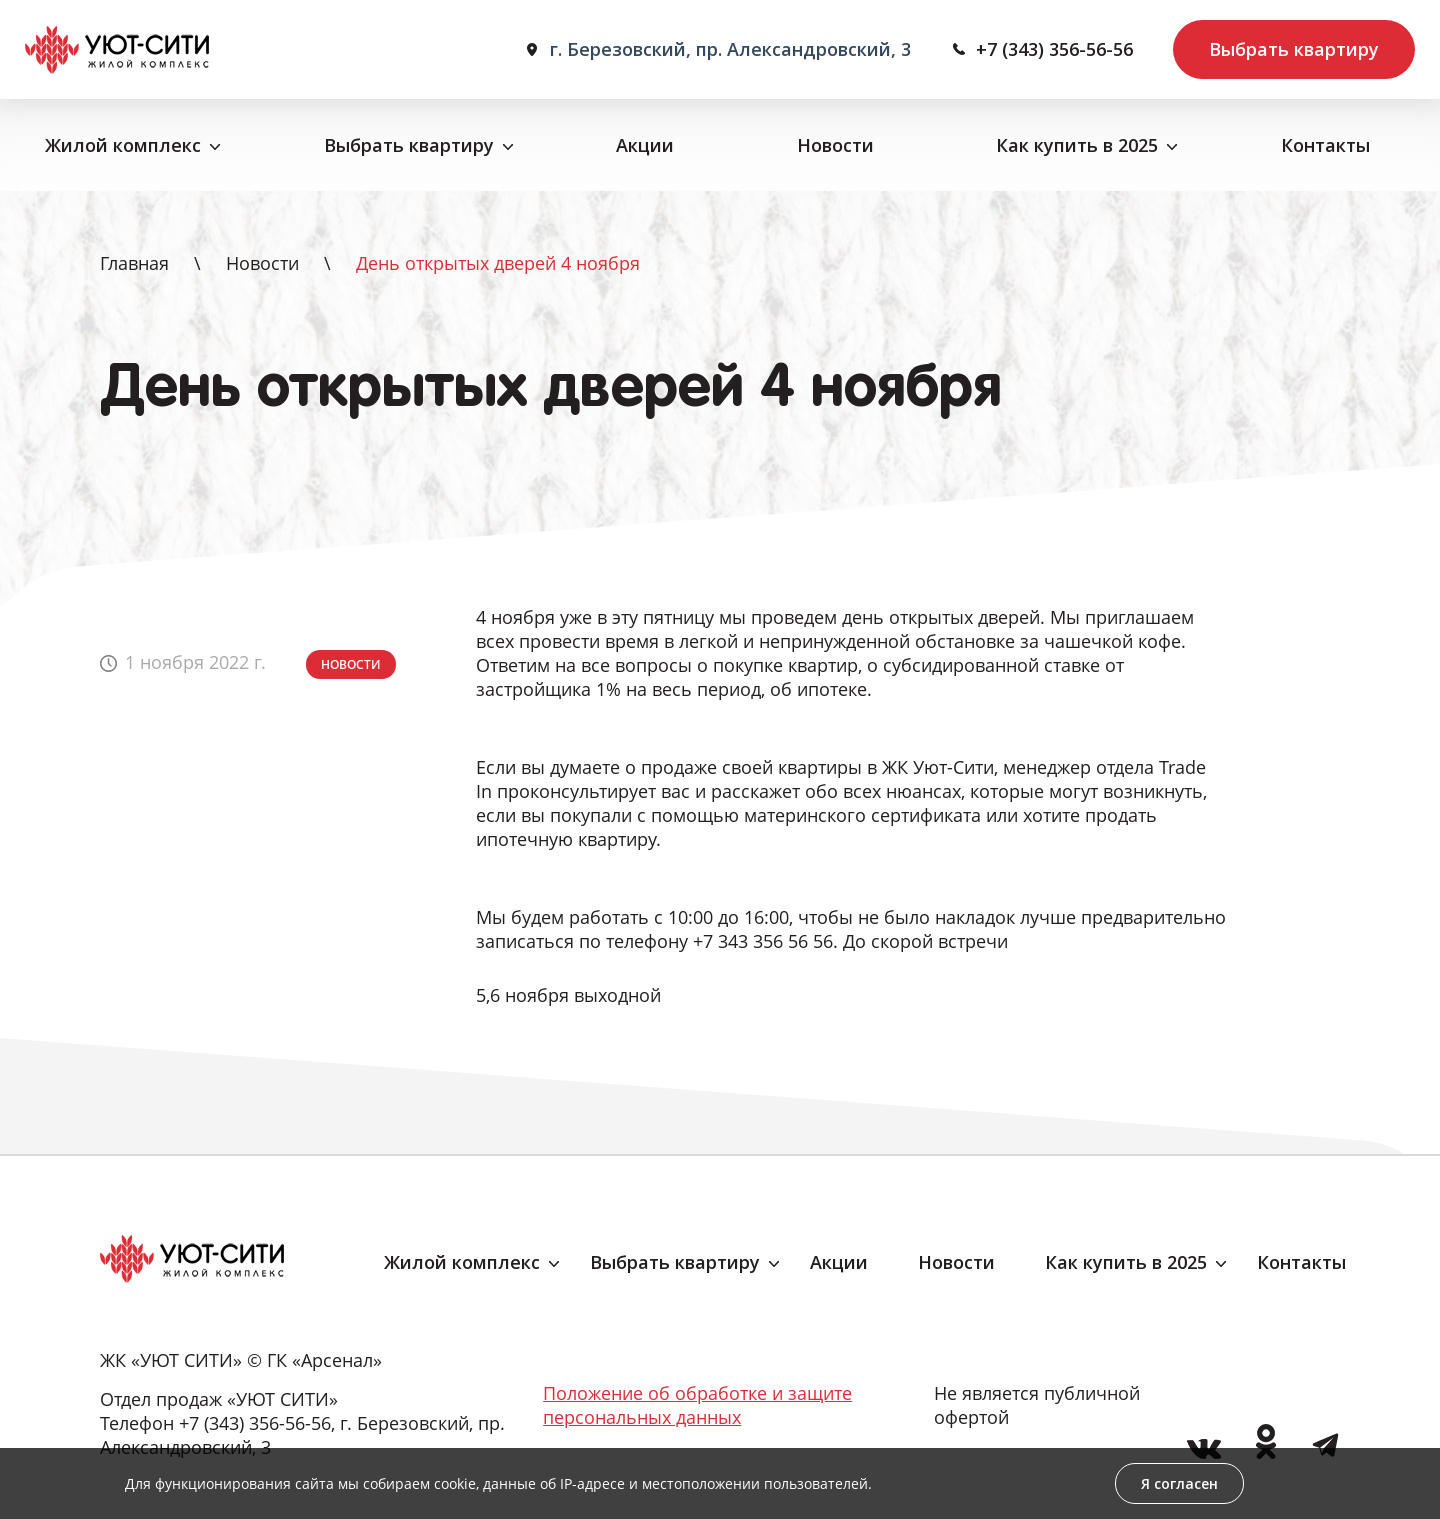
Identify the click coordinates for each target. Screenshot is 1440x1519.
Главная (134, 263)
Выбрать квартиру (1294, 49)
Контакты (1325, 145)
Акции (645, 145)
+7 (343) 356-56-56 (1054, 49)
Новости (835, 145)
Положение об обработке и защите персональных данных (697, 1405)
